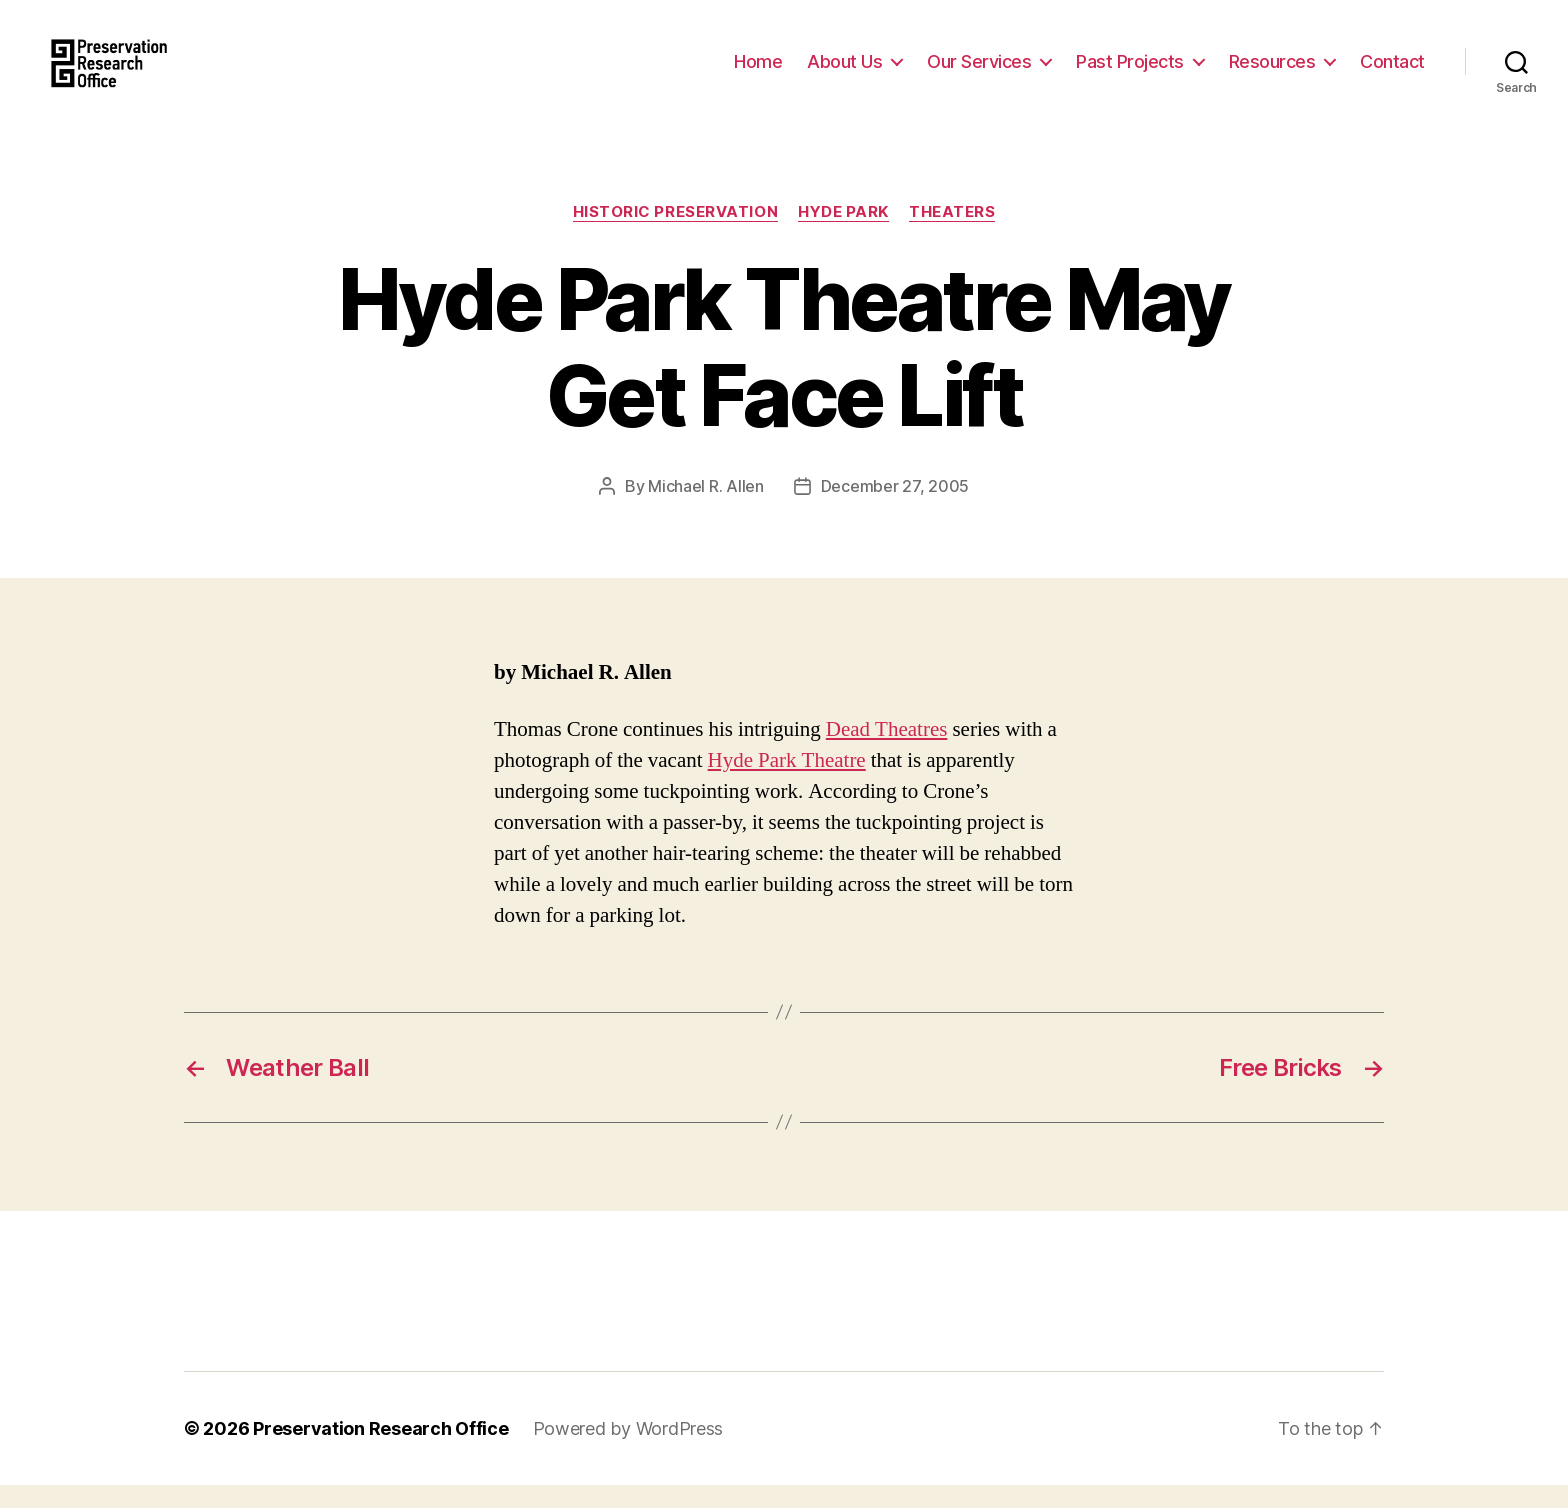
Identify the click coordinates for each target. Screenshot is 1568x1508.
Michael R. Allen (706, 509)
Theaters (952, 235)
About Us (844, 72)
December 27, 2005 (895, 509)
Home (758, 72)
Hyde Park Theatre (787, 783)
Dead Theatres (887, 752)
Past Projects (1130, 72)
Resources (1272, 72)
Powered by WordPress (628, 1451)
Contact (1392, 72)
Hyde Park (843, 235)
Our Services (979, 72)
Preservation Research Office (380, 1451)
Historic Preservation (676, 235)
